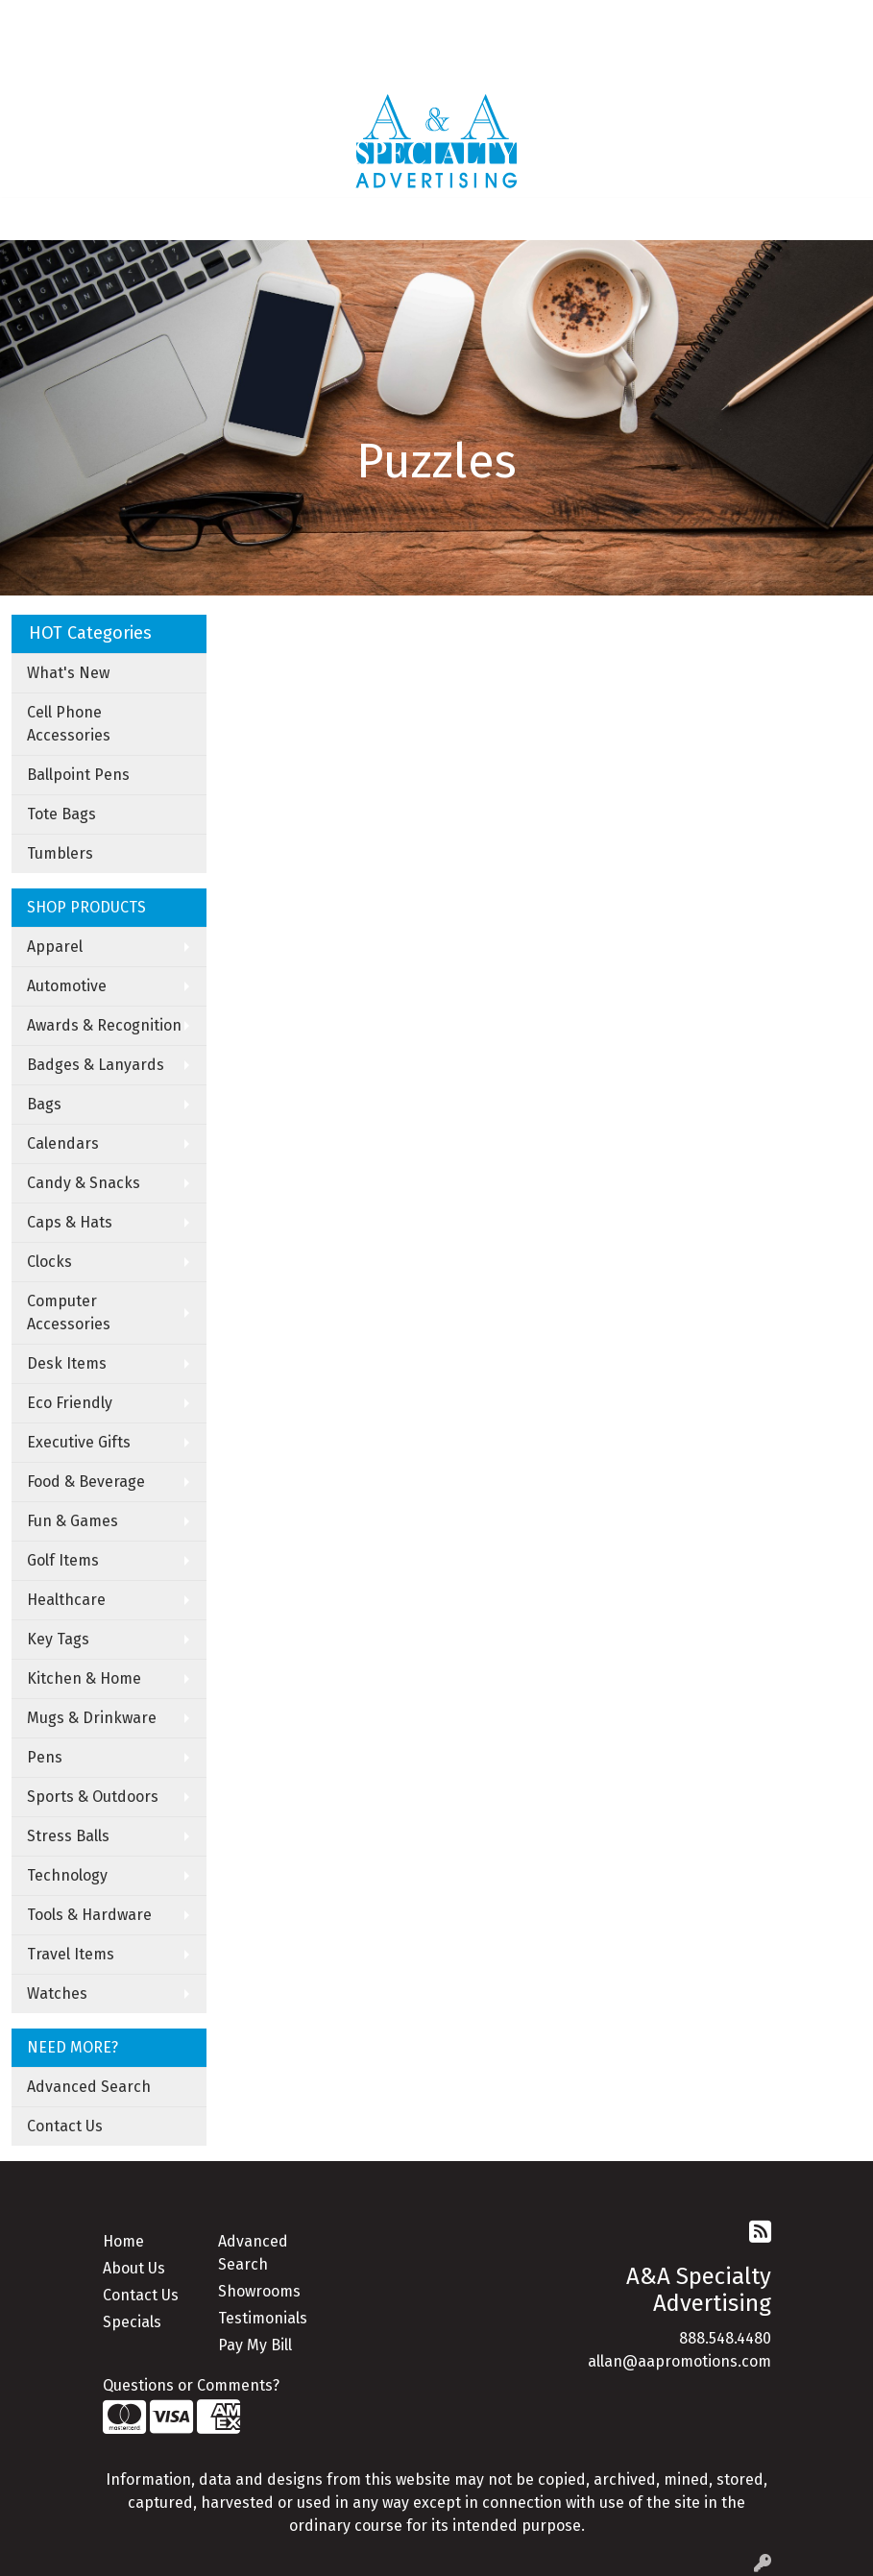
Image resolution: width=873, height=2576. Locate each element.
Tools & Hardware (89, 1915)
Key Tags (58, 1639)
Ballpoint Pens (78, 775)
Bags (44, 1104)
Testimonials (262, 2318)
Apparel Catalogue (83, 63)
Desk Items (67, 1363)
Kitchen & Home (84, 1678)
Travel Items (70, 1954)
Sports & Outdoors (92, 1796)
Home (39, 21)
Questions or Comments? (191, 2385)
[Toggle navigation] (30, 219)
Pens (44, 1757)
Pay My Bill (255, 2345)
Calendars (63, 1143)
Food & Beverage (86, 1481)
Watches (57, 1993)
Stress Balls (68, 1836)
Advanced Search (89, 2087)
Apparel (55, 946)
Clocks (49, 1261)
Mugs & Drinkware (92, 1718)
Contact (186, 21)
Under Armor (239, 63)
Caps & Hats (69, 1222)
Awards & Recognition (104, 1025)
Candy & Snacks (83, 1183)
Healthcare (66, 1600)
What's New (68, 673)
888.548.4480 (725, 2338)
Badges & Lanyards (95, 1065)
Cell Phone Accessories (68, 723)
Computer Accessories (68, 1312)
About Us (134, 2268)
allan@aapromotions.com (679, 2361)
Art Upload (265, 21)
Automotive (67, 986)
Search (575, 21)
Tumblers (60, 853)
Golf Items (63, 1560)
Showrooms (259, 2291)
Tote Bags (61, 814)
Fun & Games (72, 1521)
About (93, 21)
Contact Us (65, 2126)
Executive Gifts (79, 1442)
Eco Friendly (69, 1403)
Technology (67, 1875)
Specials (132, 2322)
